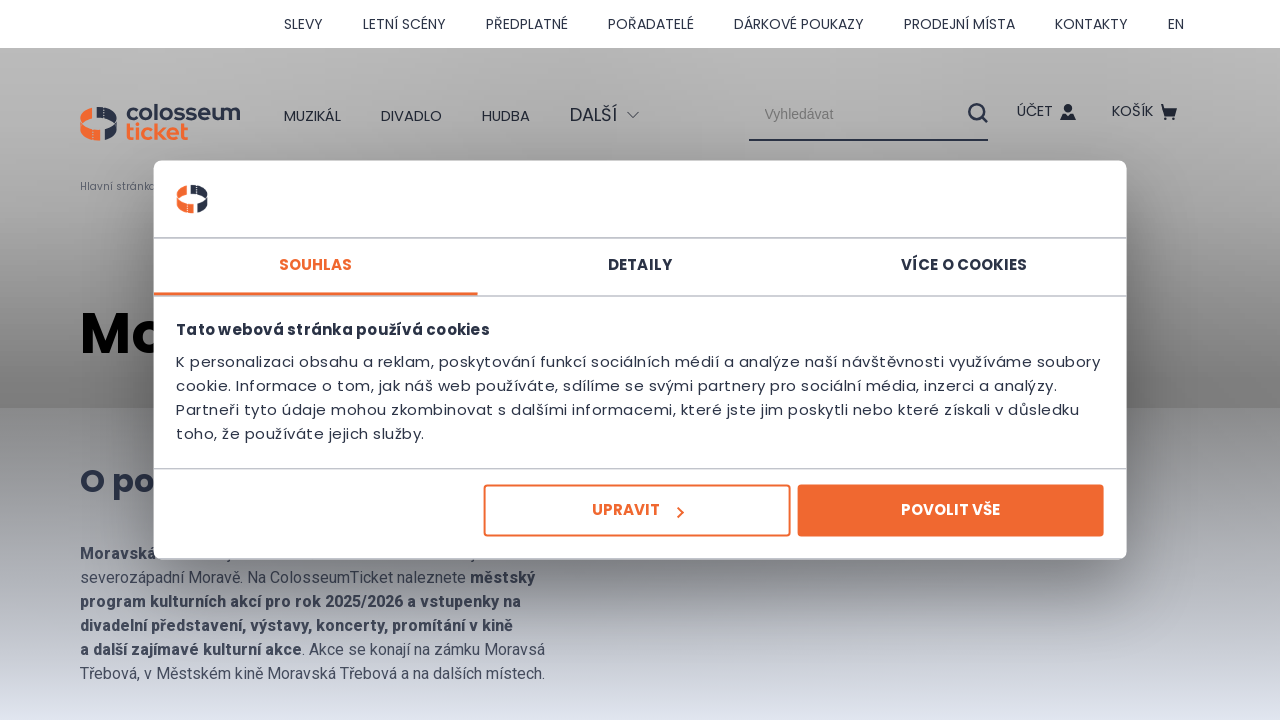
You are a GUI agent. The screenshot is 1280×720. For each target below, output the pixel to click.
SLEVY (303, 24)
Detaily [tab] (640, 264)
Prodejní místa (959, 24)
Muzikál (311, 115)
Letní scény (404, 24)
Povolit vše (926, 510)
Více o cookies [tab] (940, 264)
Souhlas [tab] (340, 264)
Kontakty (1091, 24)
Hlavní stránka (124, 186)
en (1176, 24)
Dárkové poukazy (799, 24)
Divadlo (422, 115)
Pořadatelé (651, 24)
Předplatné (527, 24)
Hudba (528, 115)
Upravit (638, 510)
